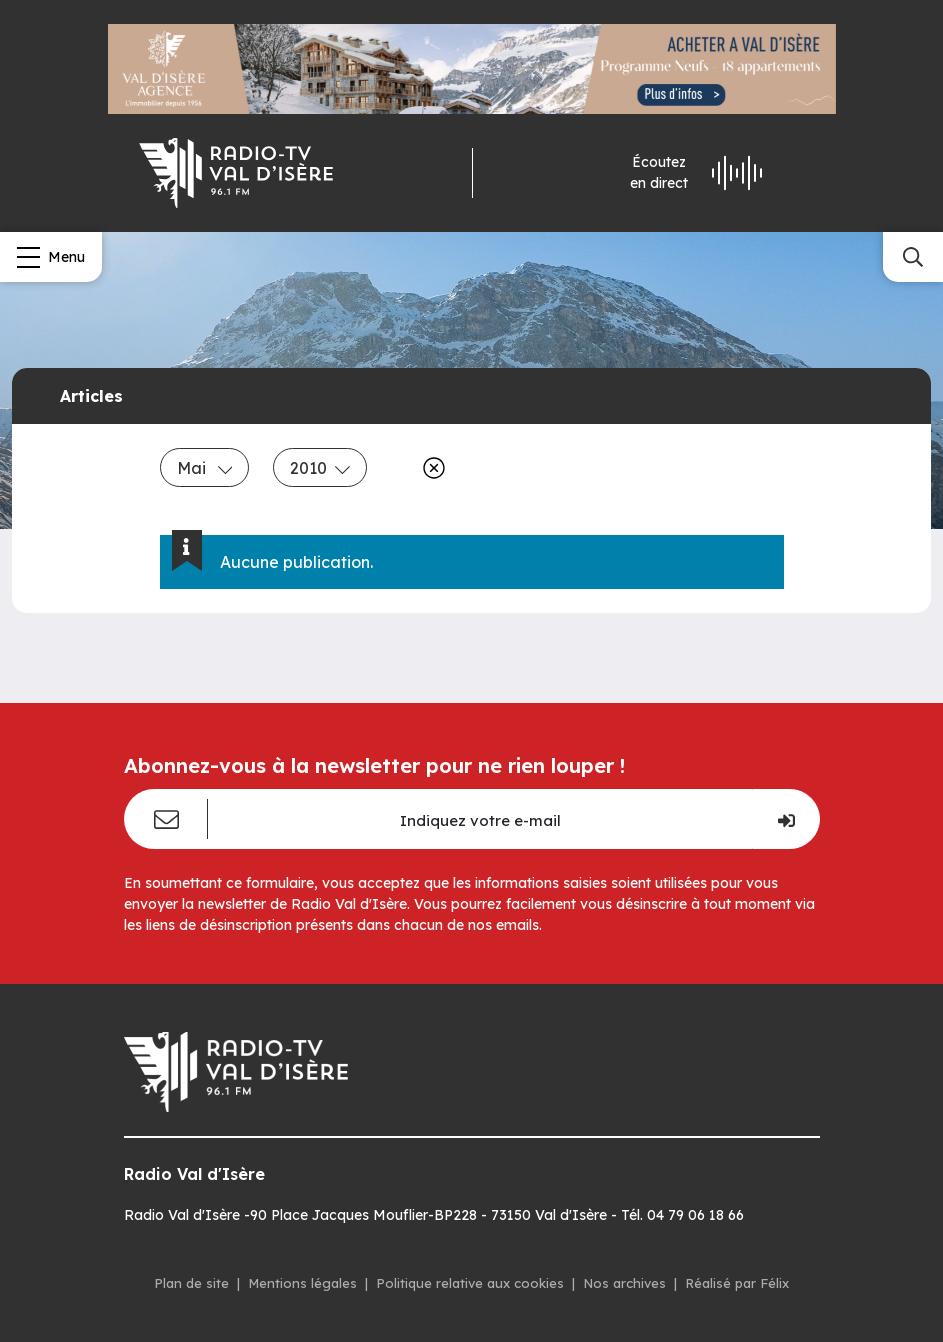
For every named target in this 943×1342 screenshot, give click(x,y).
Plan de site (191, 1283)
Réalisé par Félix (737, 1283)
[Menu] (51, 257)
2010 (320, 468)
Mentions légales (302, 1283)
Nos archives (624, 1283)
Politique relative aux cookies (470, 1283)
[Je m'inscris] (785, 819)
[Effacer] (430, 468)
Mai (205, 468)
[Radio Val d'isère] (236, 173)
